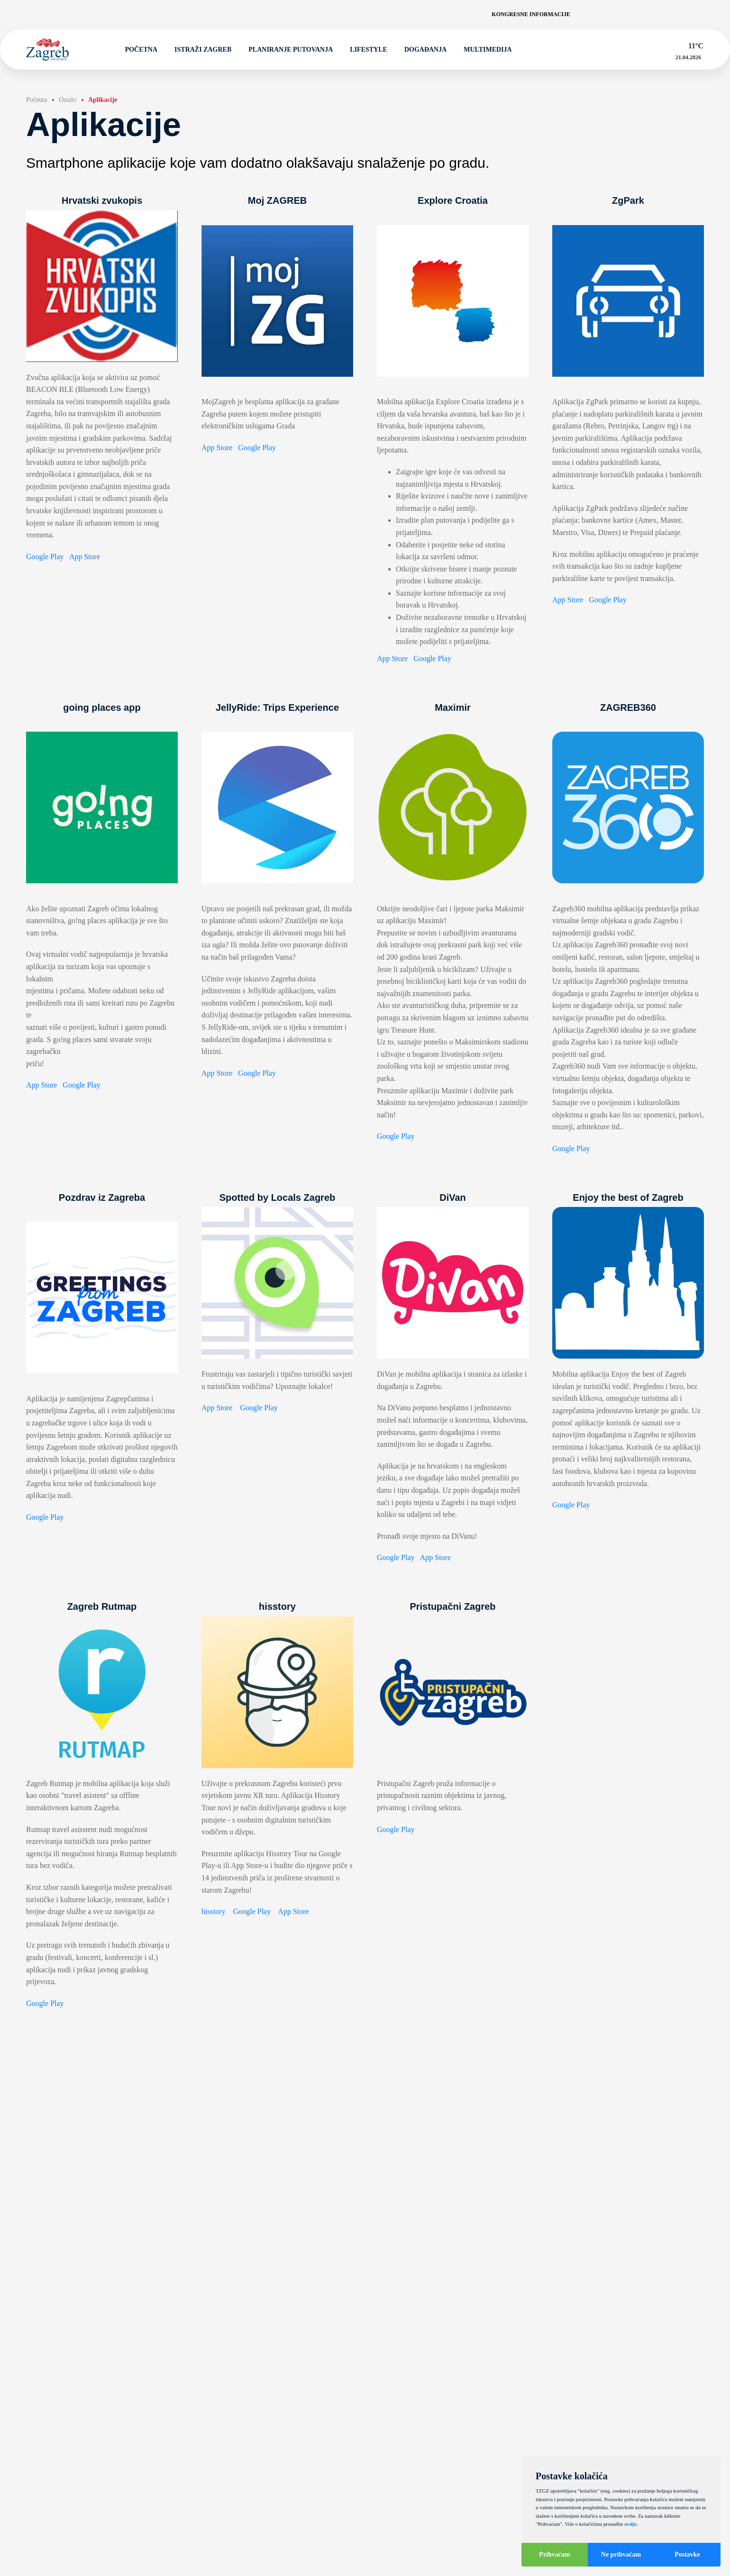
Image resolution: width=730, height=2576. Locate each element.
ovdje (630, 2524)
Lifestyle (364, 49)
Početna (137, 49)
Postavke (687, 2554)
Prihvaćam (554, 2554)
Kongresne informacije (531, 14)
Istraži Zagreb (198, 49)
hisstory (213, 1911)
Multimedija (483, 49)
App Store (84, 557)
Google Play (45, 557)
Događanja (421, 49)
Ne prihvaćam (621, 2554)
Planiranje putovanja (286, 49)
